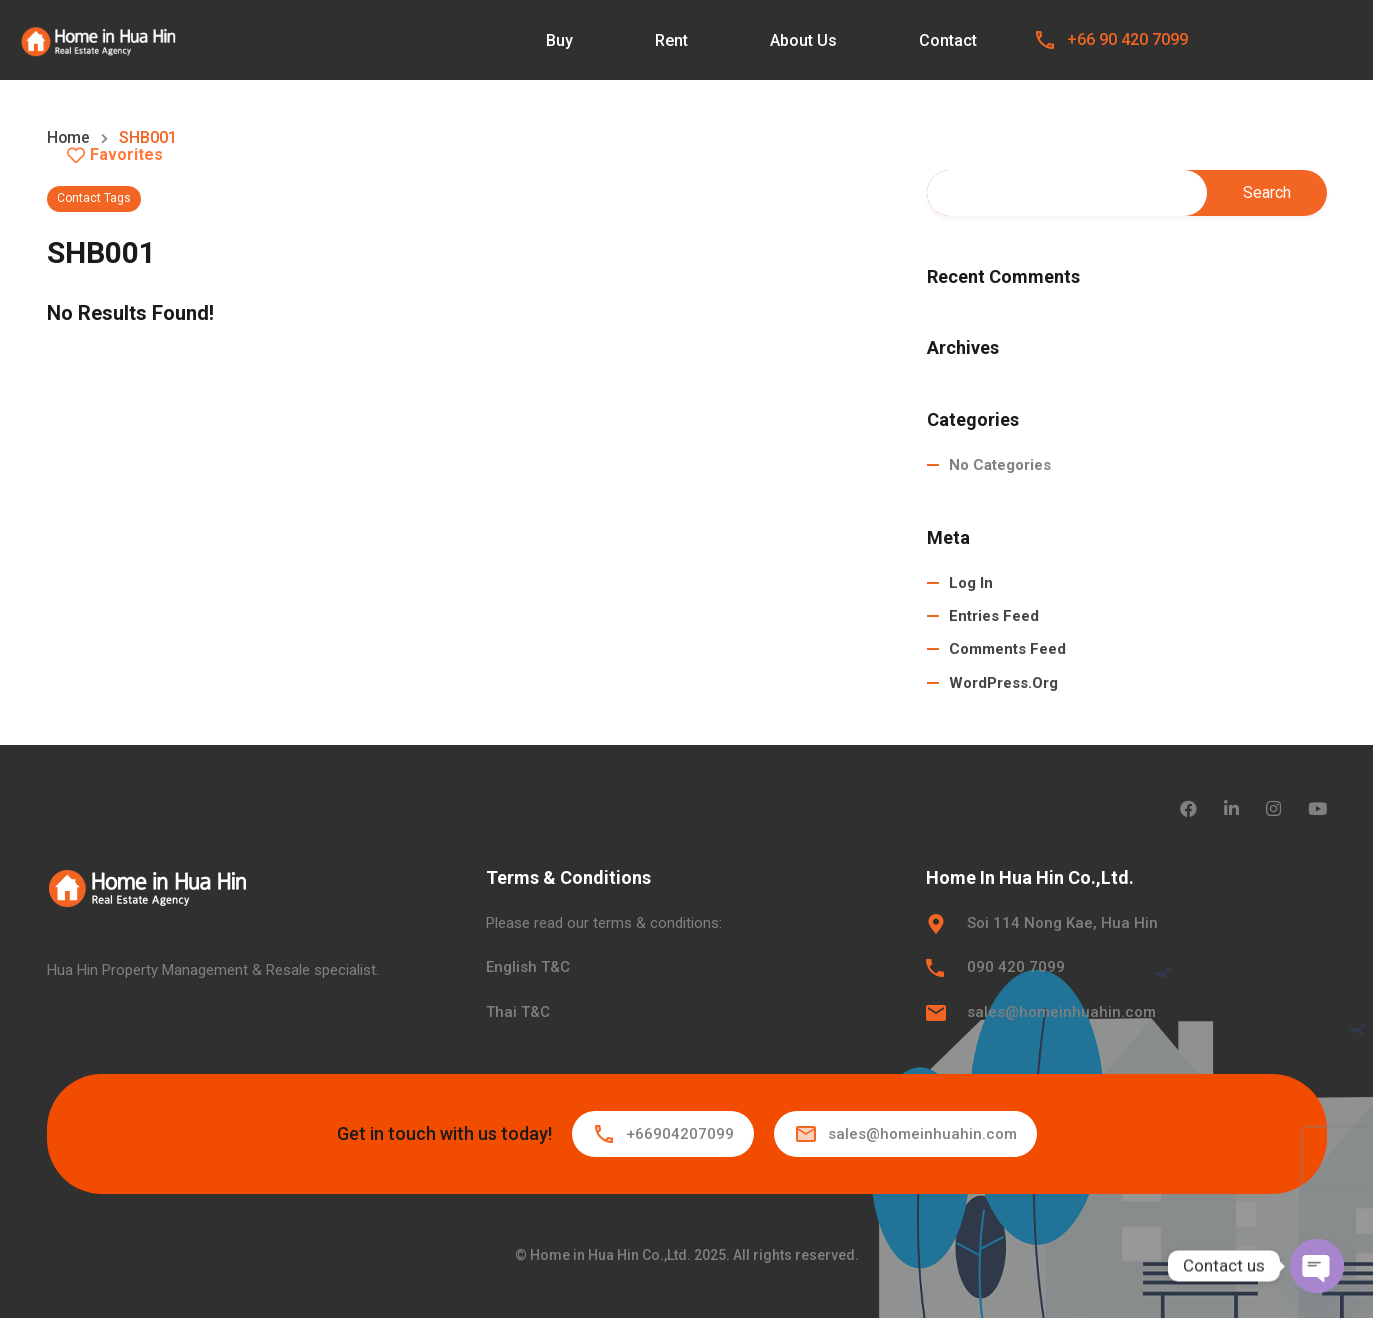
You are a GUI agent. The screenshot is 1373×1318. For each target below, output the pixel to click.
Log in (971, 583)
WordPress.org (1003, 683)
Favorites (115, 155)
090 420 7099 (1016, 967)
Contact (948, 40)
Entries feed (994, 616)
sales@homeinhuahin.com (1061, 1012)
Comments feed (1007, 650)
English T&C (528, 967)
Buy (559, 40)
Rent (671, 40)
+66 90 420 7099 (1127, 39)
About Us (803, 40)
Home (69, 138)
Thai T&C (518, 1012)
